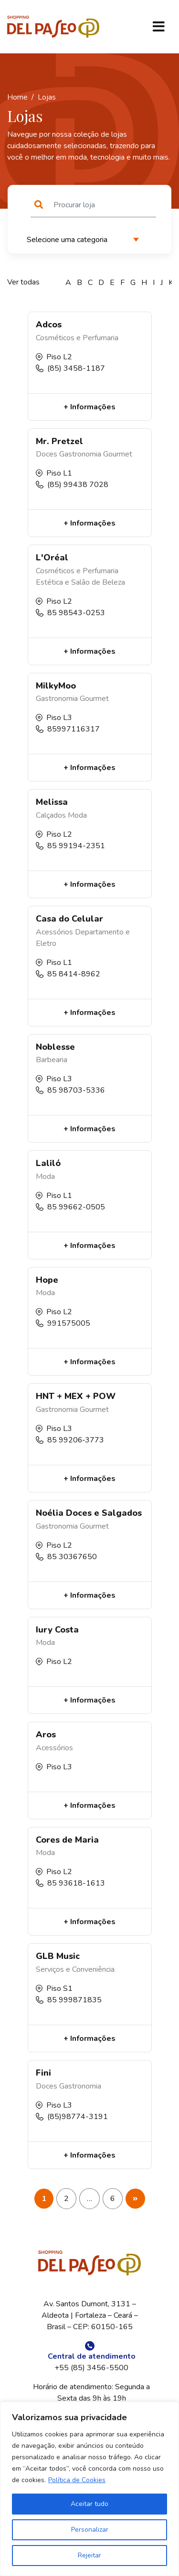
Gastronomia (80, 454)
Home (17, 97)
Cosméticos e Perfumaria (77, 338)
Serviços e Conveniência (75, 1969)
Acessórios (54, 932)
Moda (77, 815)
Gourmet (117, 454)
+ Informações (89, 407)
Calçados (51, 815)
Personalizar (89, 2529)
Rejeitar (89, 2555)
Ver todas (23, 282)
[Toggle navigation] (158, 26)
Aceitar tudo (89, 2503)
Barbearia (51, 1060)
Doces (46, 454)
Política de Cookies (76, 2480)
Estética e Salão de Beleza (80, 582)
